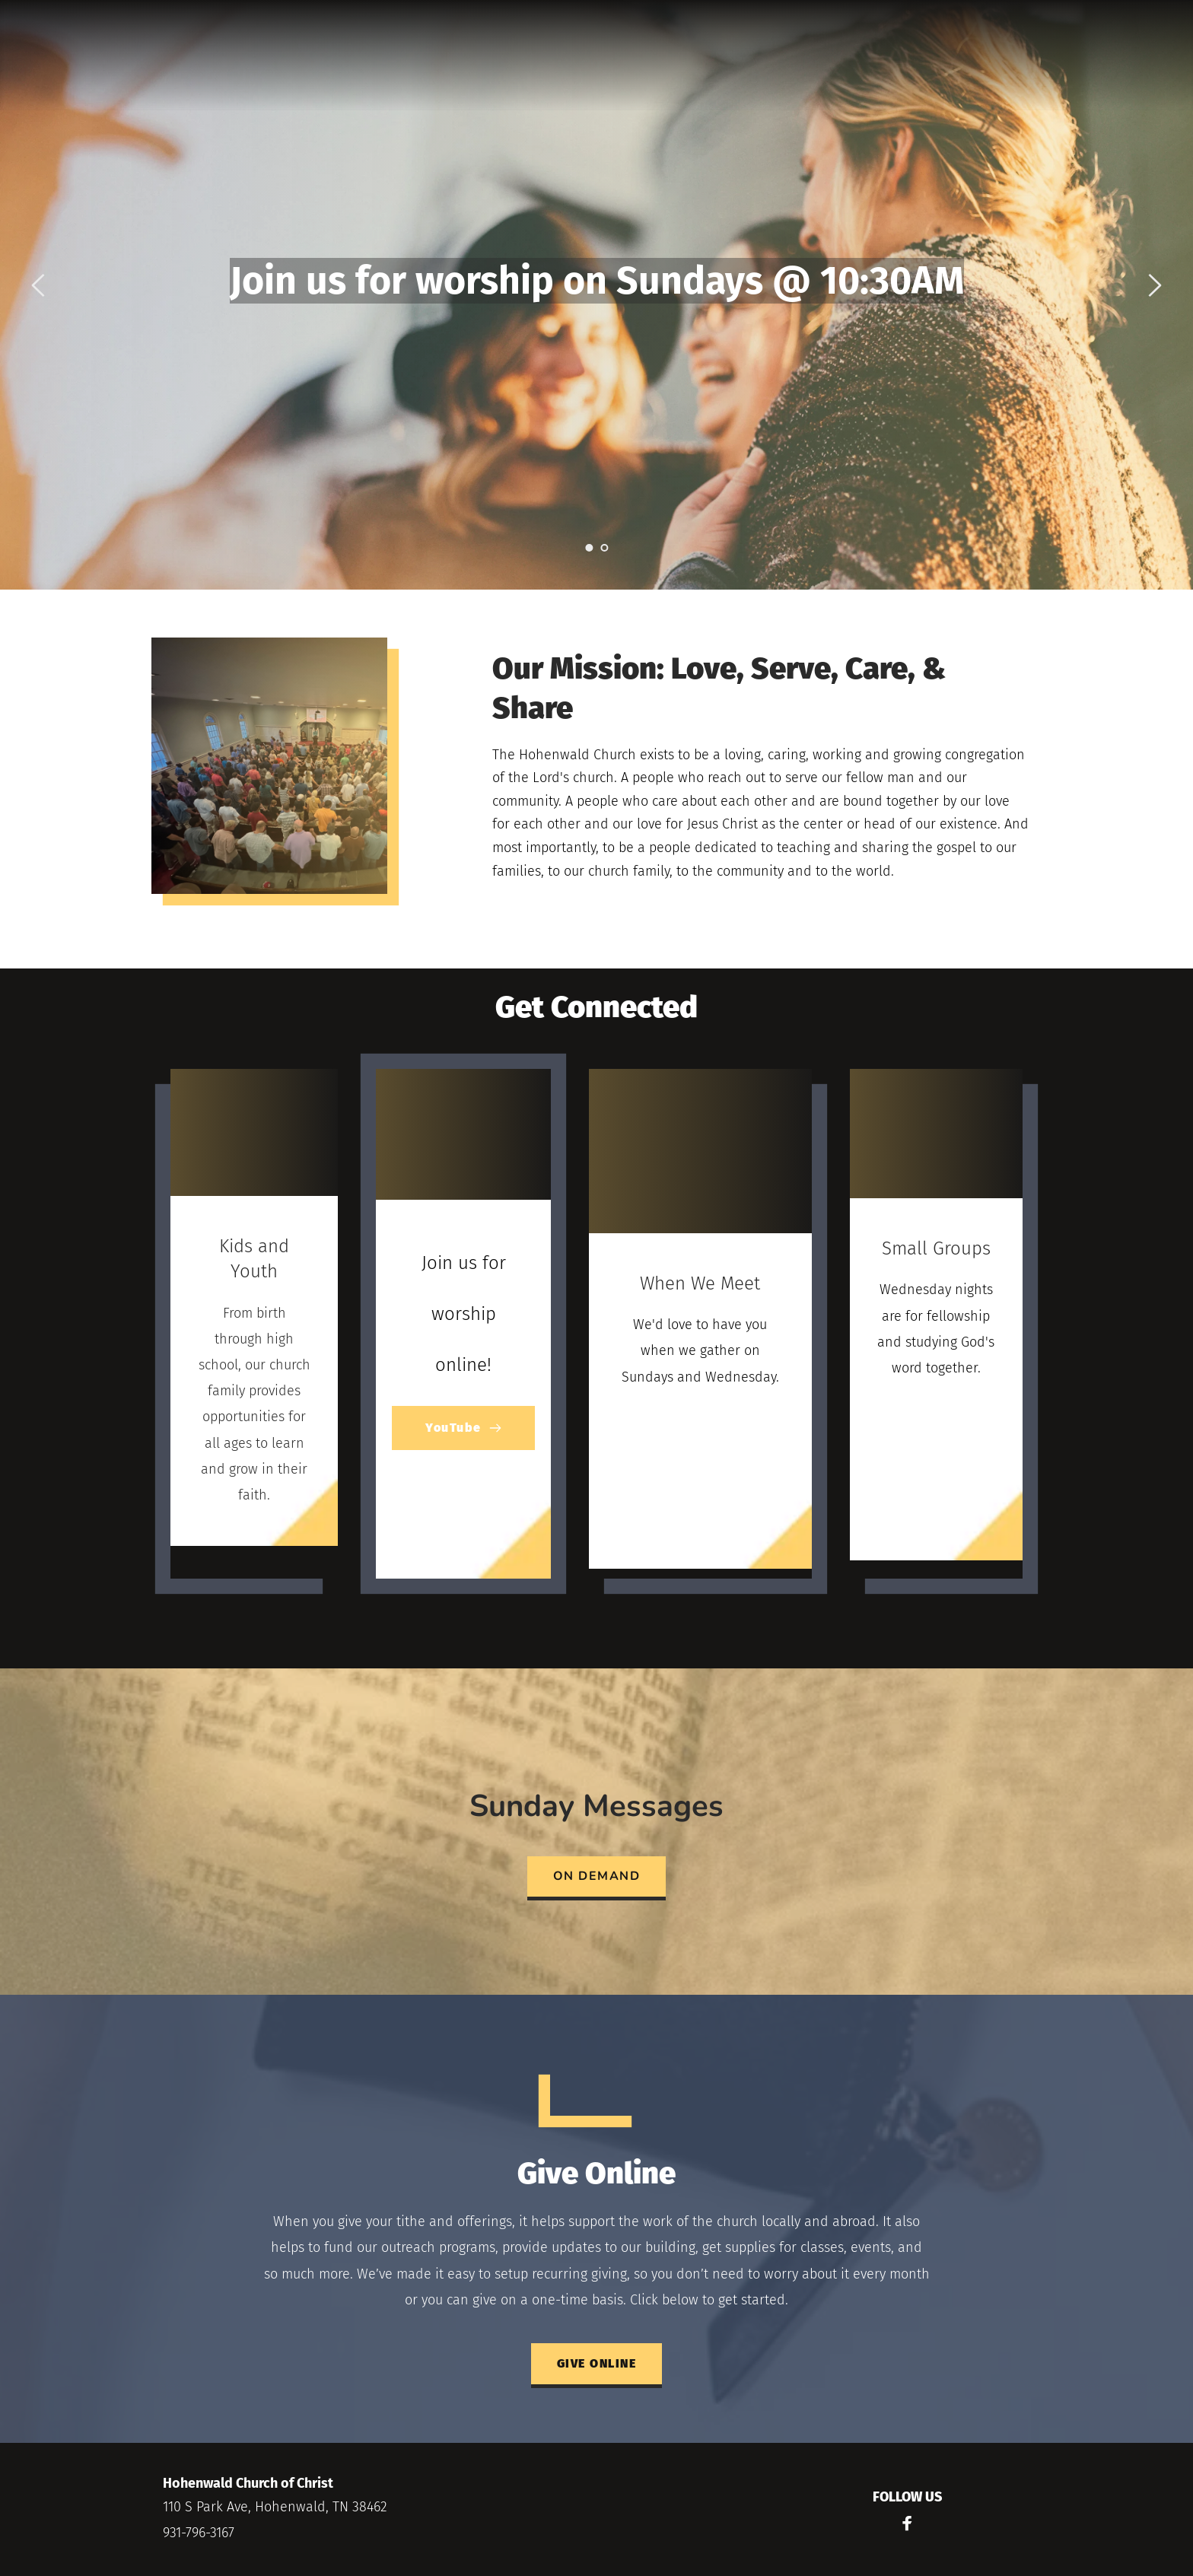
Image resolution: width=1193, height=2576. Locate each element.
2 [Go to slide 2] (604, 548)
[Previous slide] (39, 285)
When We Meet (700, 1283)
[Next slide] (1154, 285)
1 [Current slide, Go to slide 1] (589, 548)
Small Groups (936, 1248)
